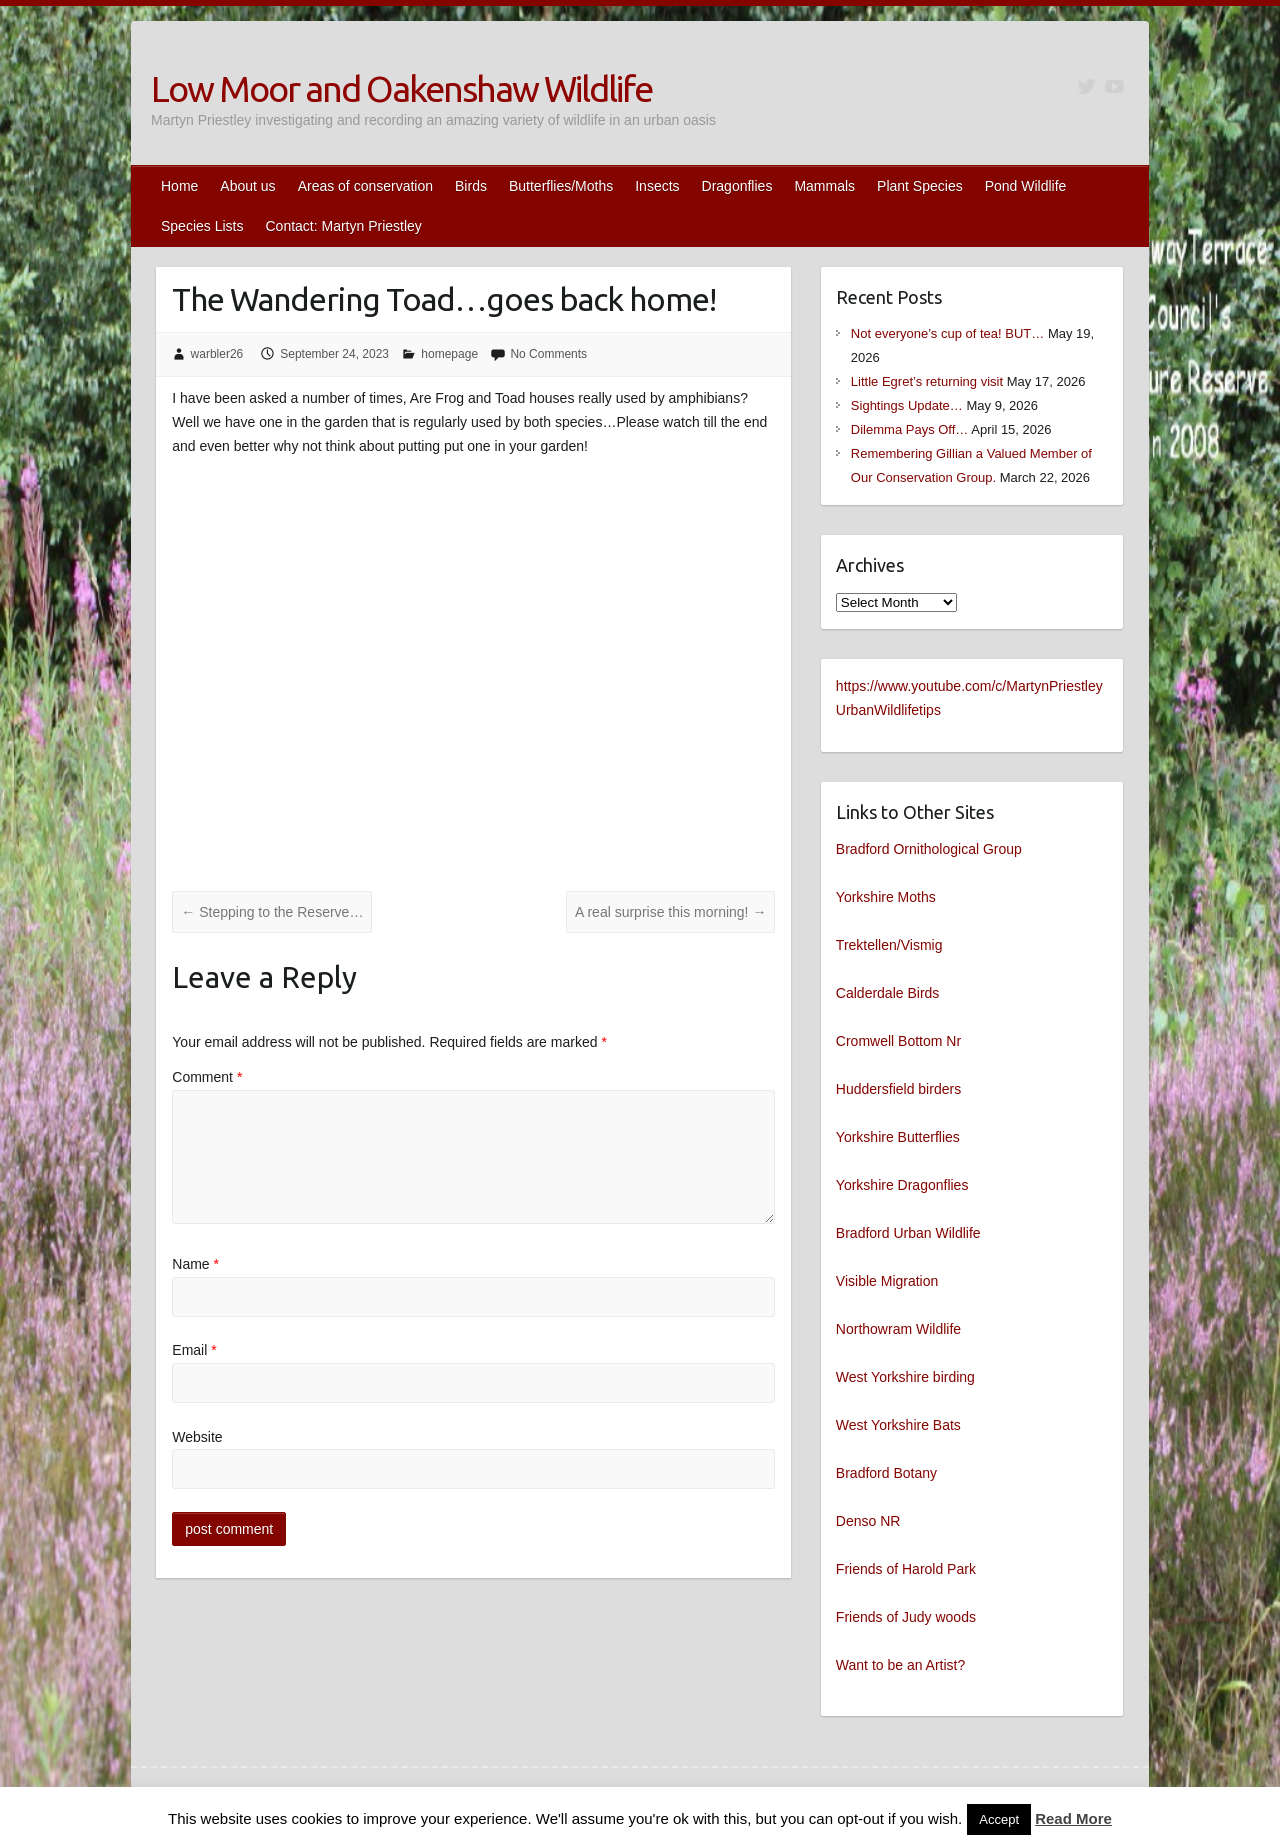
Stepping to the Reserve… (272, 912)
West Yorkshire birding (905, 1377)
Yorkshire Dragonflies (902, 1185)
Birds (471, 186)
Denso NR (868, 1521)
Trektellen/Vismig (889, 945)
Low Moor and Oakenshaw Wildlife (401, 88)
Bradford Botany (886, 1473)
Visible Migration (887, 1281)
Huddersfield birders (898, 1089)
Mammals (824, 186)
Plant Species (920, 186)
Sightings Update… (907, 405)
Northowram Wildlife (898, 1329)
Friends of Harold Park (906, 1569)
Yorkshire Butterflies (898, 1137)
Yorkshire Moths (886, 897)
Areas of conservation (365, 186)
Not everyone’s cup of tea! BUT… (947, 333)
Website (197, 1437)
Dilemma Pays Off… (910, 429)
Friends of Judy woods (906, 1617)
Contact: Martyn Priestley (343, 226)
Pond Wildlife (1026, 186)
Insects (657, 186)
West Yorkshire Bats (898, 1425)
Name (195, 1264)
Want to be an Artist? (900, 1665)
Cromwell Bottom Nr (898, 1041)
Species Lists (202, 226)
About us (247, 186)
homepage (449, 354)
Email (194, 1350)
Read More (1073, 1818)
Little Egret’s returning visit (927, 381)
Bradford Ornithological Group (929, 849)
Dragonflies (737, 186)
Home (179, 186)
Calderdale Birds (888, 993)
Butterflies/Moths (561, 186)
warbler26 (217, 354)
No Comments (548, 354)
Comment (207, 1077)
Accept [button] (999, 1819)
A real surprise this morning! (670, 912)
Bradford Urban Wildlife (908, 1233)
